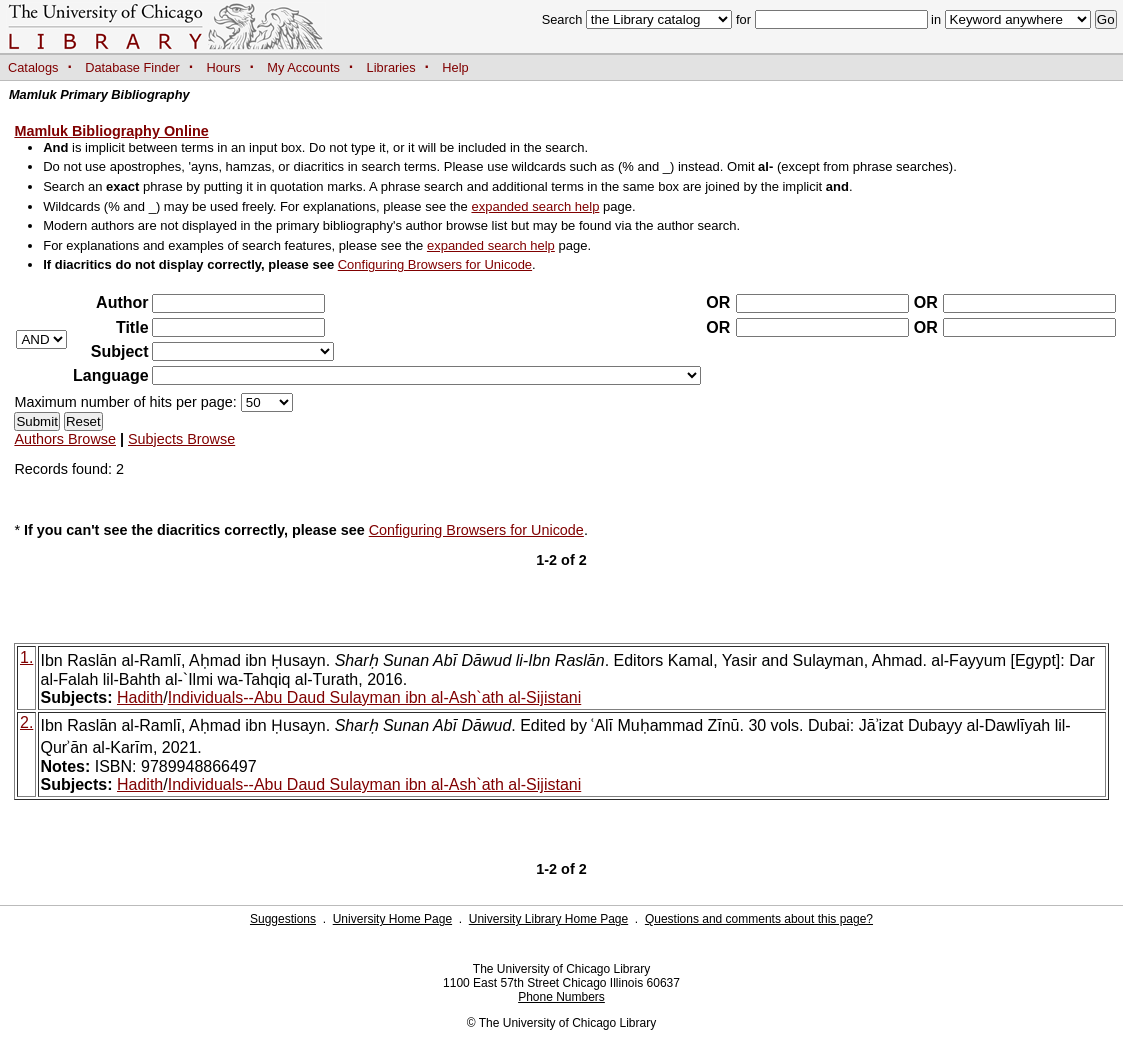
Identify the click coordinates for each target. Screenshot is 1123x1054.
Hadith (140, 697)
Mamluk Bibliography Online (111, 131)
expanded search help (535, 206)
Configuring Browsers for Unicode (435, 264)
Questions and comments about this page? (759, 919)
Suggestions (283, 919)
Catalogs (33, 67)
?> (243, 351)
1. (26, 657)
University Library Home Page (548, 919)
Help (455, 67)
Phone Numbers (561, 997)
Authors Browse (65, 439)
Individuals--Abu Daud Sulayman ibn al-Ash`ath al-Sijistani (375, 697)
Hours (224, 67)
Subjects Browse (181, 439)
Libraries (391, 67)
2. (26, 722)
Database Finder (132, 67)
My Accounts (303, 67)
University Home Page (392, 919)
